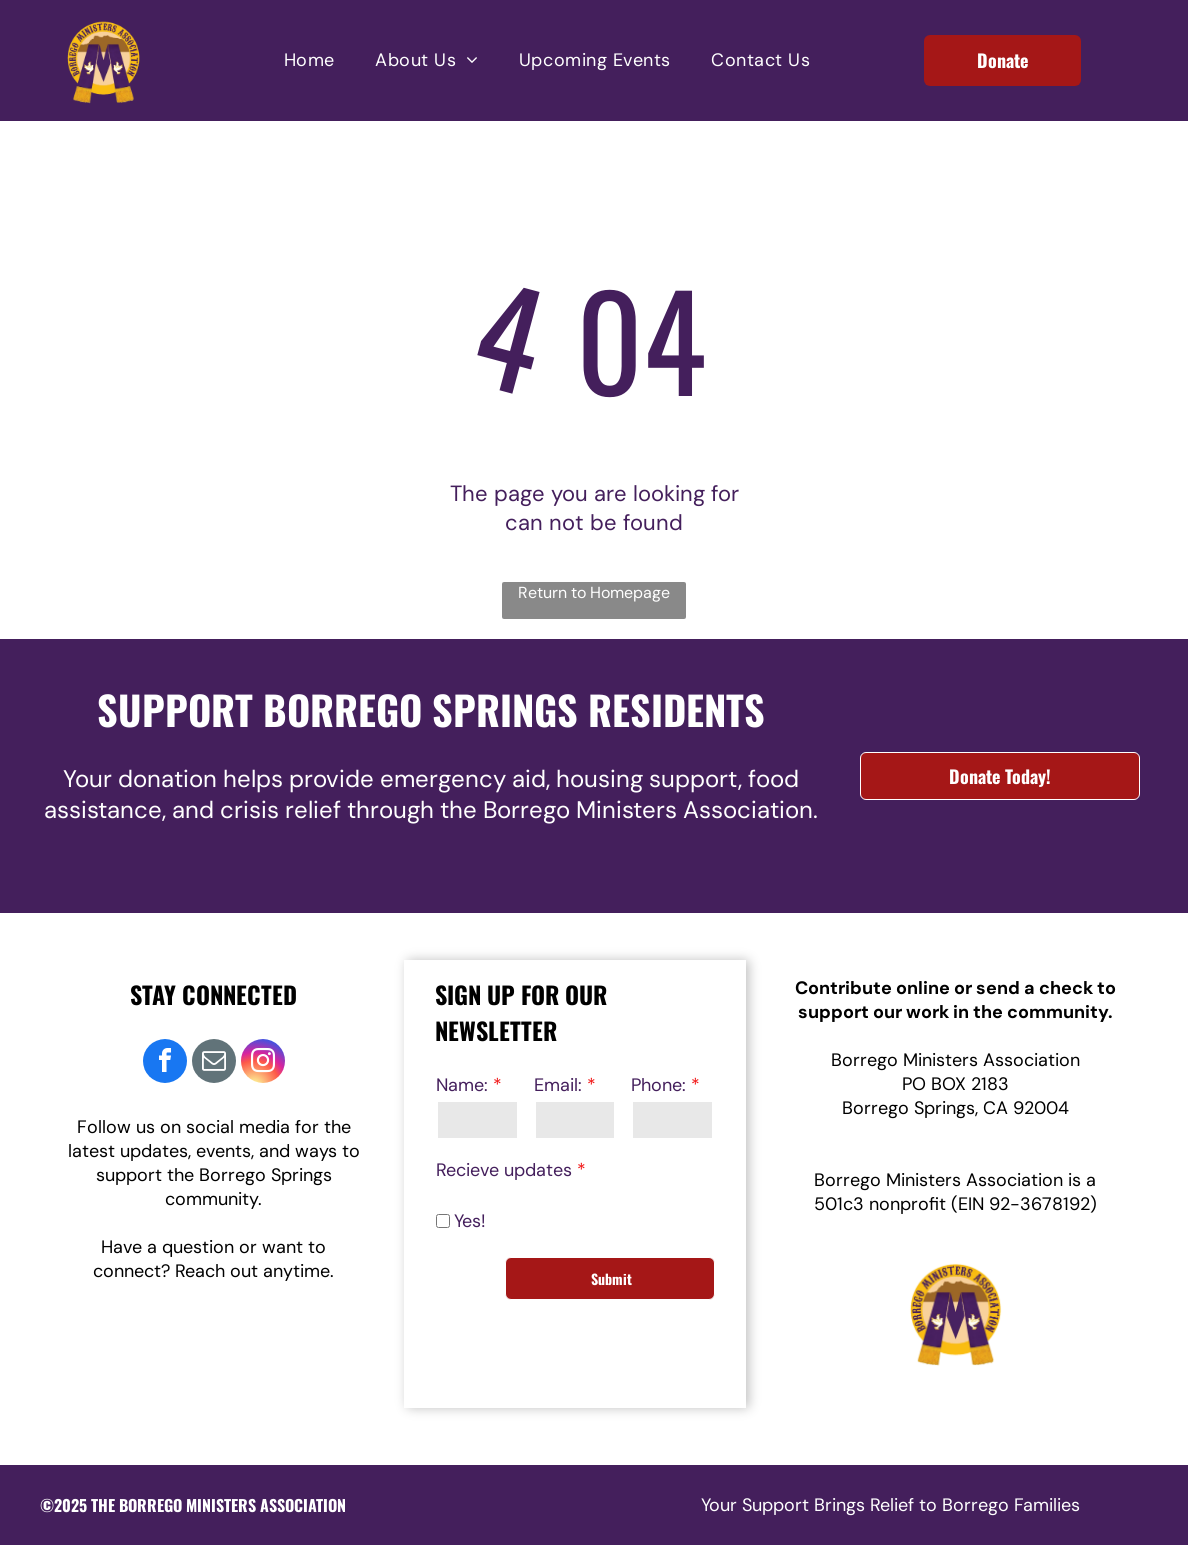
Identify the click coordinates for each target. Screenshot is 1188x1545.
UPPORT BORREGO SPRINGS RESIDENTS (441, 709)
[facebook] (165, 1063)
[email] (214, 1063)
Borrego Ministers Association (955, 1060)
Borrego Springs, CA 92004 (955, 1108)
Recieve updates (504, 1170)
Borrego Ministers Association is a (955, 1180)
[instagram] (263, 1063)
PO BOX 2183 (955, 1084)
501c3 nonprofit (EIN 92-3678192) (955, 1204)
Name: (462, 1085)
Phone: (658, 1085)
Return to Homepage (594, 592)
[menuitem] (309, 60)
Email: (558, 1085)
